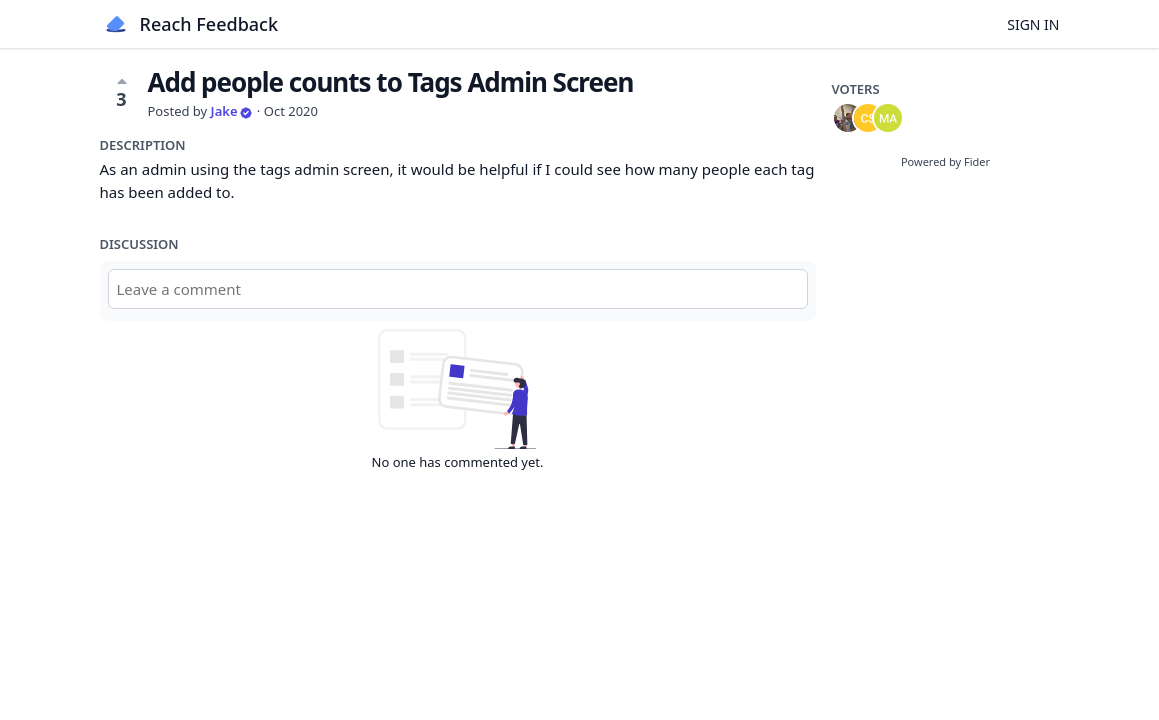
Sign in (1033, 24)
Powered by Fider (945, 161)
